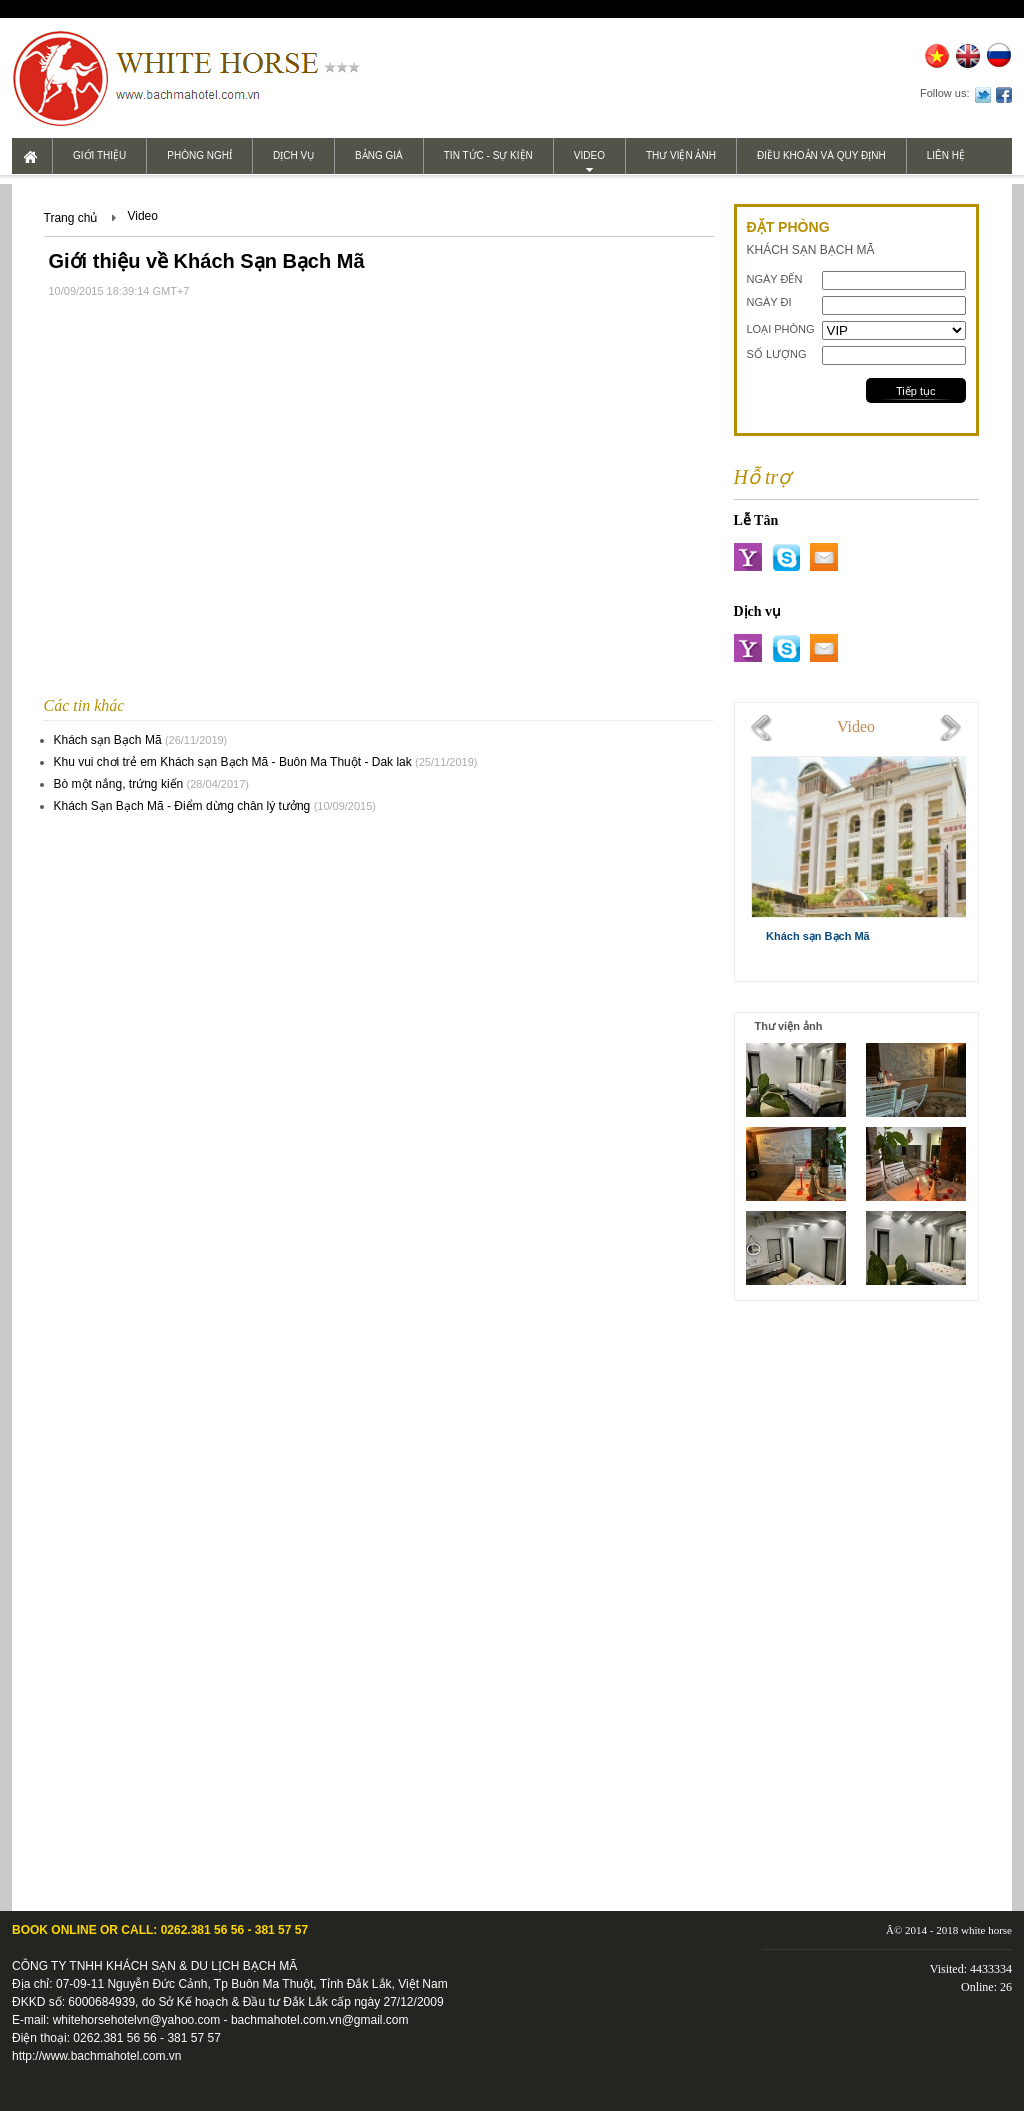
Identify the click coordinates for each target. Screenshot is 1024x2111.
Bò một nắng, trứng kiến (119, 784)
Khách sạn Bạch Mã (108, 740)
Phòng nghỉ (199, 155)
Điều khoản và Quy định (821, 155)
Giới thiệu (99, 155)
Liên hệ (946, 155)
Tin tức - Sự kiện (488, 155)
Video (589, 155)
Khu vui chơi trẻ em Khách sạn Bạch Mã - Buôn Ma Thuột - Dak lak (233, 762)
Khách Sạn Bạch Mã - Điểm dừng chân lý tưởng (182, 806)
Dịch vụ (293, 155)
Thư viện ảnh (681, 155)
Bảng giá (379, 155)
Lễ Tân (756, 520)
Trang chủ (71, 218)
